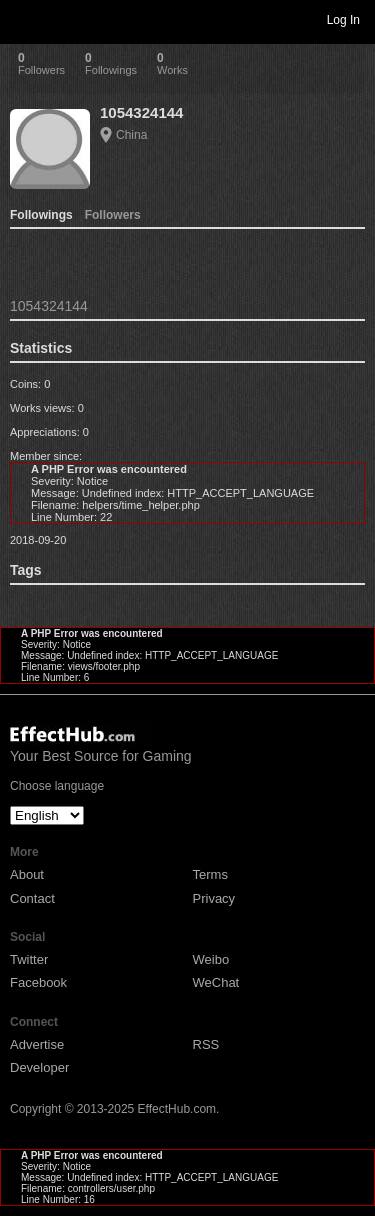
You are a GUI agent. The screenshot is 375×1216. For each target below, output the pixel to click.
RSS (206, 1044)
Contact (32, 898)
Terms (210, 874)
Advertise (37, 1044)
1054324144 (141, 112)
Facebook (38, 982)
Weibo (211, 959)
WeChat (216, 982)
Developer (39, 1067)
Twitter (29, 959)
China (131, 135)
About (27, 874)
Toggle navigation (24, 19)
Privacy (214, 898)
